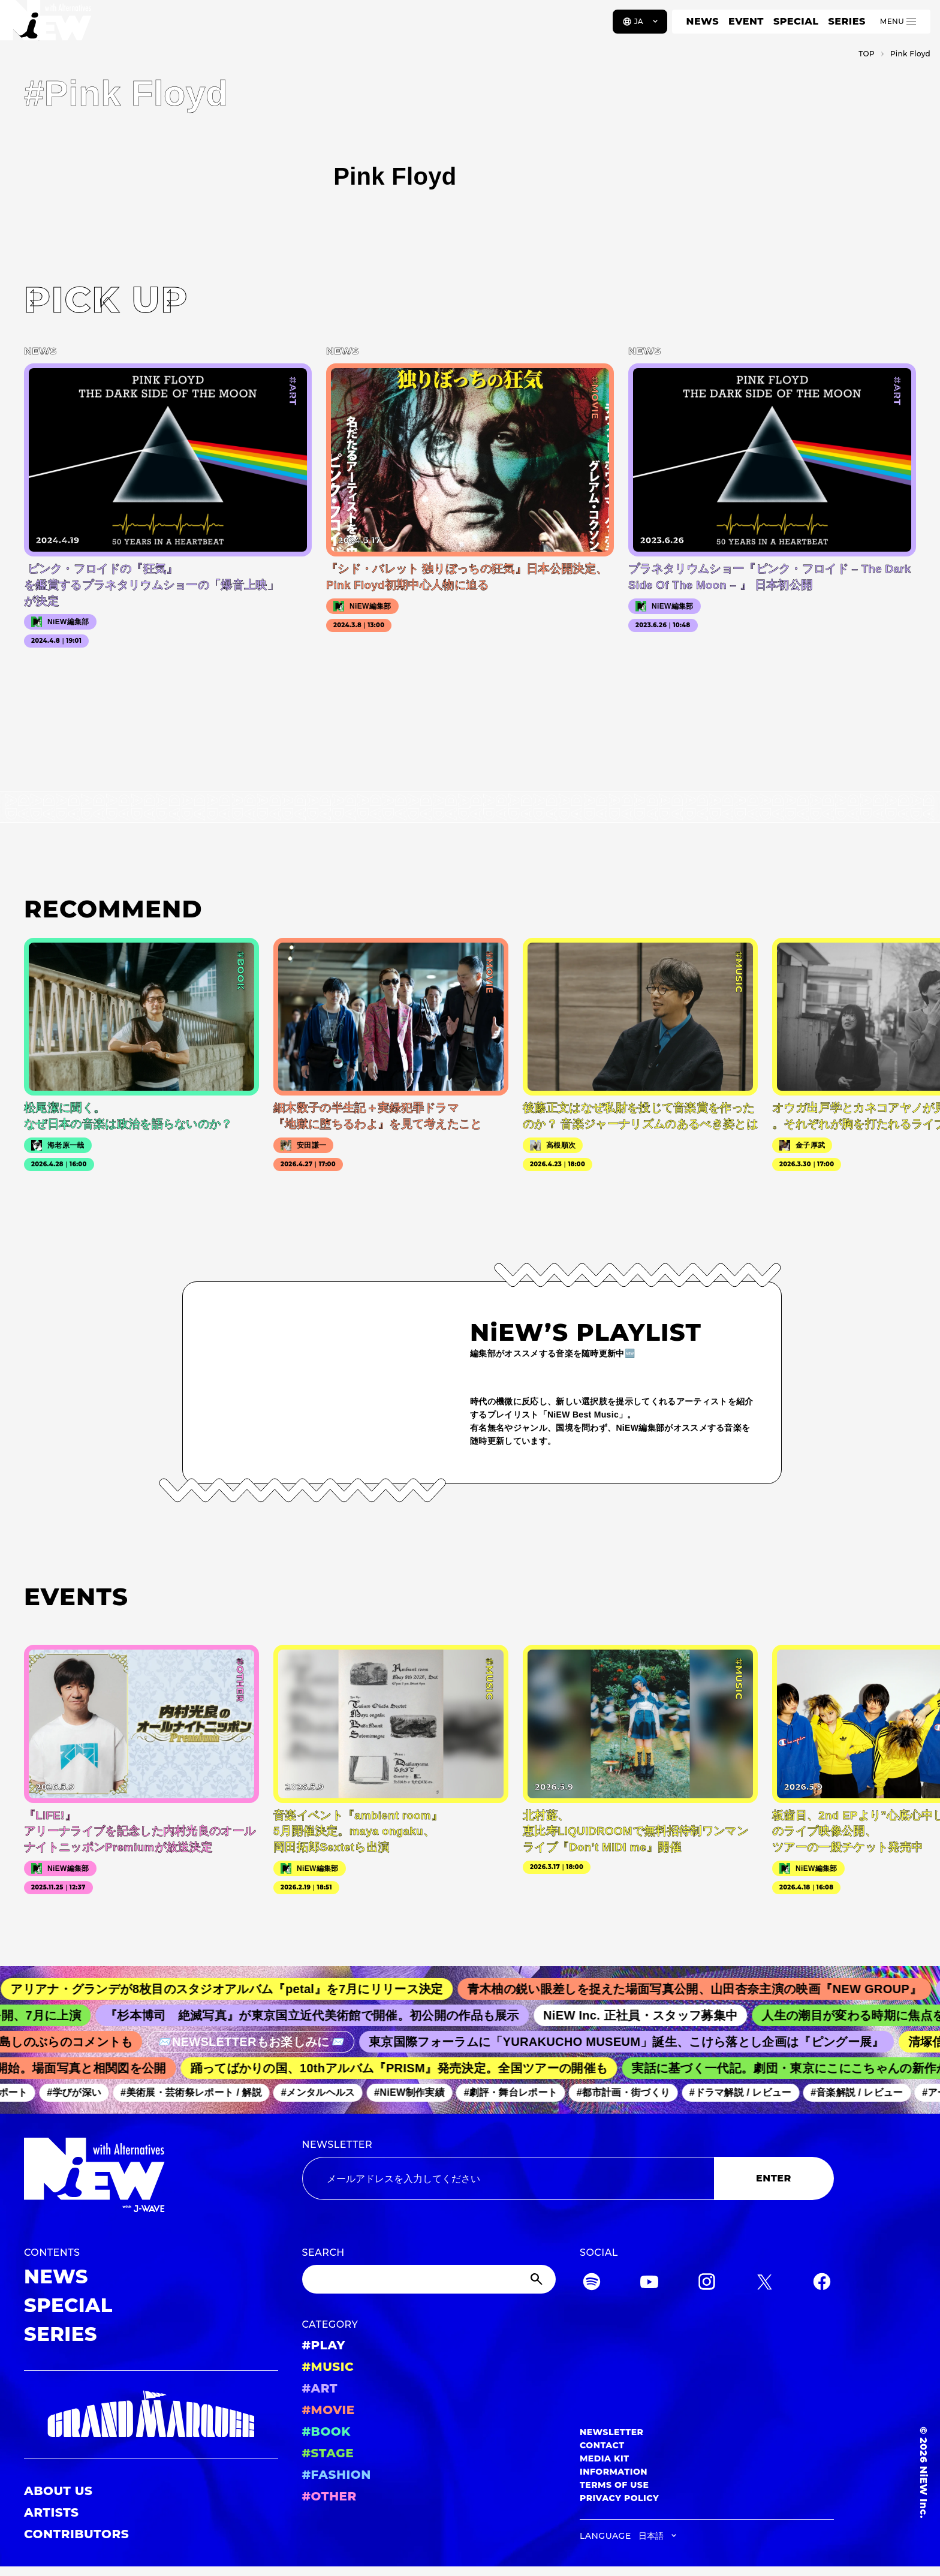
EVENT (746, 21)
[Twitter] (764, 2284)
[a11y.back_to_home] (49, 26)
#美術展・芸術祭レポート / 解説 (198, 2092)
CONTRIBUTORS (76, 2534)
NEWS (702, 21)
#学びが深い (81, 2092)
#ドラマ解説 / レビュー (748, 2092)
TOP (866, 53)
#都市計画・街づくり (630, 2092)
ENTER (773, 2178)
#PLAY (323, 2345)
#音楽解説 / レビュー (864, 2092)
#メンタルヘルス (325, 2092)
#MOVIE (328, 2410)
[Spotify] (592, 2284)
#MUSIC (328, 2367)
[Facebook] (822, 2284)
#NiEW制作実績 (416, 2092)
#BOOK (326, 2431)
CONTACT (602, 2445)
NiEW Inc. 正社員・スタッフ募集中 (651, 2015)
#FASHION (336, 2474)
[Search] (429, 2279)
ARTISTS (51, 2512)
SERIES (846, 21)
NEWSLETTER (337, 2144)
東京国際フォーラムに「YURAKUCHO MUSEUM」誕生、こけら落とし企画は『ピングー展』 (635, 2041)
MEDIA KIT (604, 2458)
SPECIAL (796, 21)
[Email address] (508, 2178)
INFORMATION (613, 2471)
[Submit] (538, 2279)
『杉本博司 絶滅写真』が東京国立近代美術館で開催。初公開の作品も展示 (323, 2015)
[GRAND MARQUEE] (151, 2414)
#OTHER (329, 2496)
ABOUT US (58, 2491)
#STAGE (328, 2453)
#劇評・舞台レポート (518, 2092)
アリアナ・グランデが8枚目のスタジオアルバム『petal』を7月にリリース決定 (239, 1989)
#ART (320, 2388)
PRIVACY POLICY (619, 2498)
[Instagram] (707, 2284)
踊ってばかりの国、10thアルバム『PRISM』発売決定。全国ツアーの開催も (407, 2068)
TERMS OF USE (614, 2484)
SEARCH (323, 2252)
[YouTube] (649, 2284)
